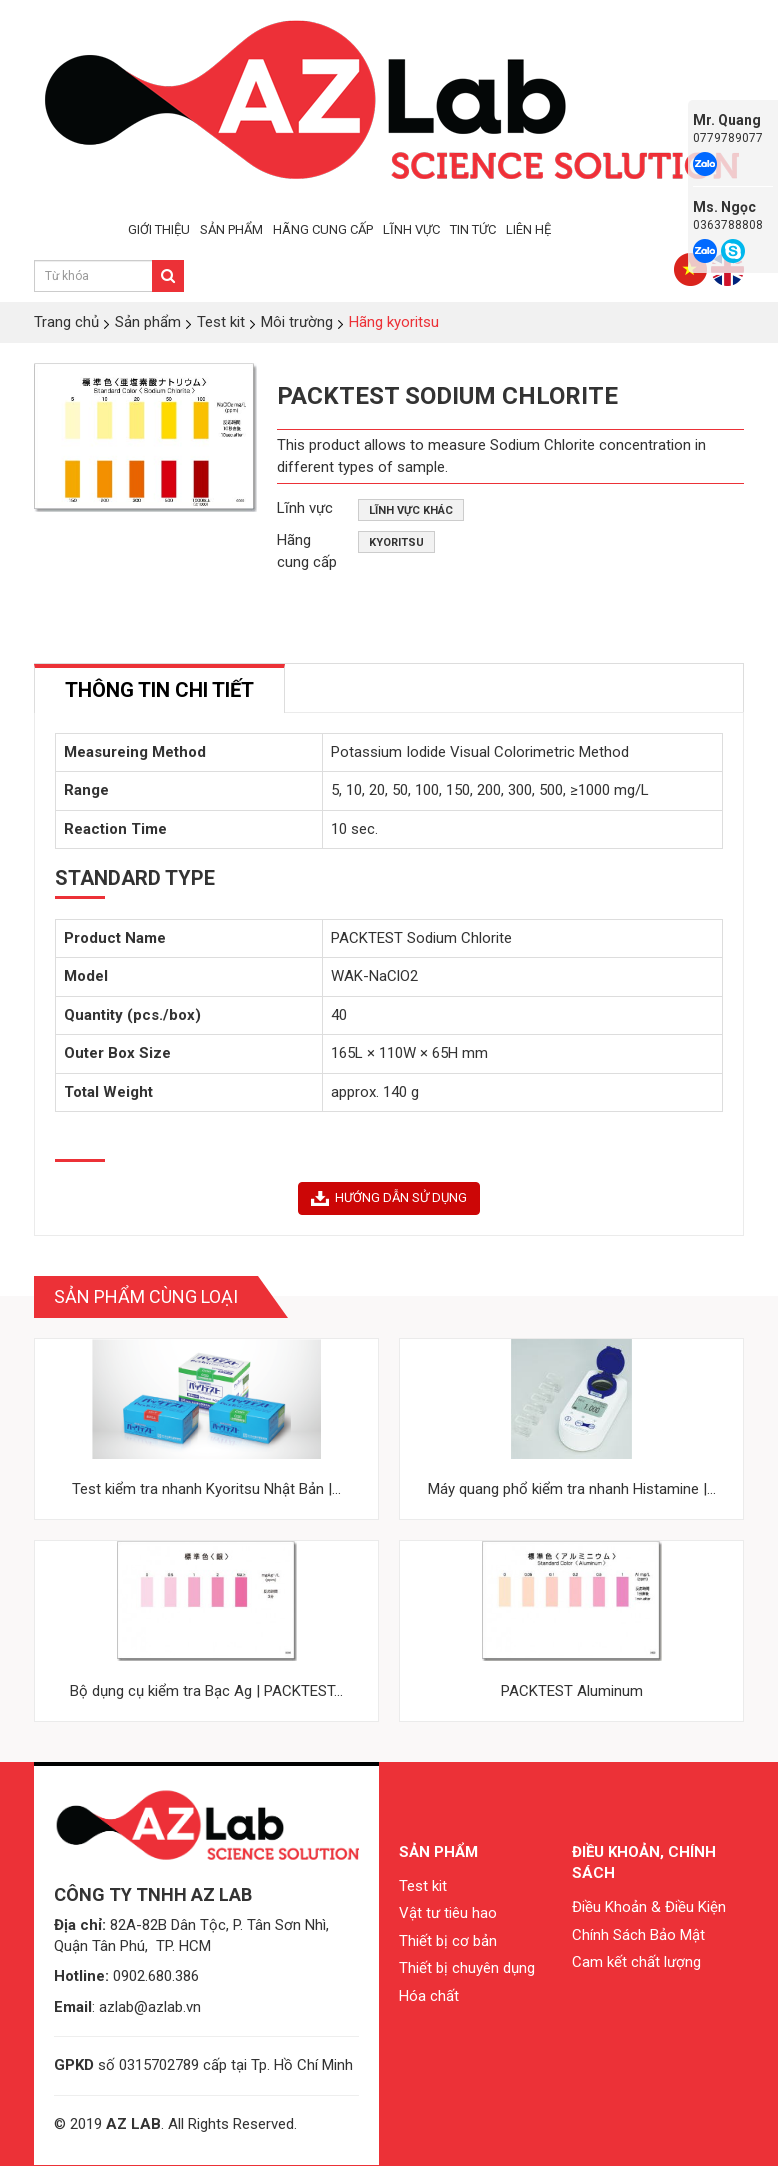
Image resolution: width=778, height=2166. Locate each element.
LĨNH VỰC (411, 229)
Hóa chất (429, 1996)
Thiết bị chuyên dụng (467, 1968)
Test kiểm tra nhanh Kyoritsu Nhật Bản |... (206, 1489)
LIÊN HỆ (528, 229)
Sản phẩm (438, 1852)
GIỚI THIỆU (159, 229)
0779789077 (728, 138)
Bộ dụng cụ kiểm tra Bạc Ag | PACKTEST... (206, 1691)
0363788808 (728, 225)
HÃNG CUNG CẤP (323, 229)
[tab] (159, 688)
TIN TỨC (473, 229)
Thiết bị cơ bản (448, 1941)
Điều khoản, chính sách (644, 1862)
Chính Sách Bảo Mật (638, 1935)
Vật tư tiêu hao (448, 1913)
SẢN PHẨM (231, 229)
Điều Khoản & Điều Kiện (649, 1907)
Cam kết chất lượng (636, 1962)
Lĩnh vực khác (411, 510)
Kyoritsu (396, 542)
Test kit (423, 1886)
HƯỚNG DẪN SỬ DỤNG (389, 1198)
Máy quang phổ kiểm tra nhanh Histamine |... (572, 1489)
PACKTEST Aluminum (572, 1691)
